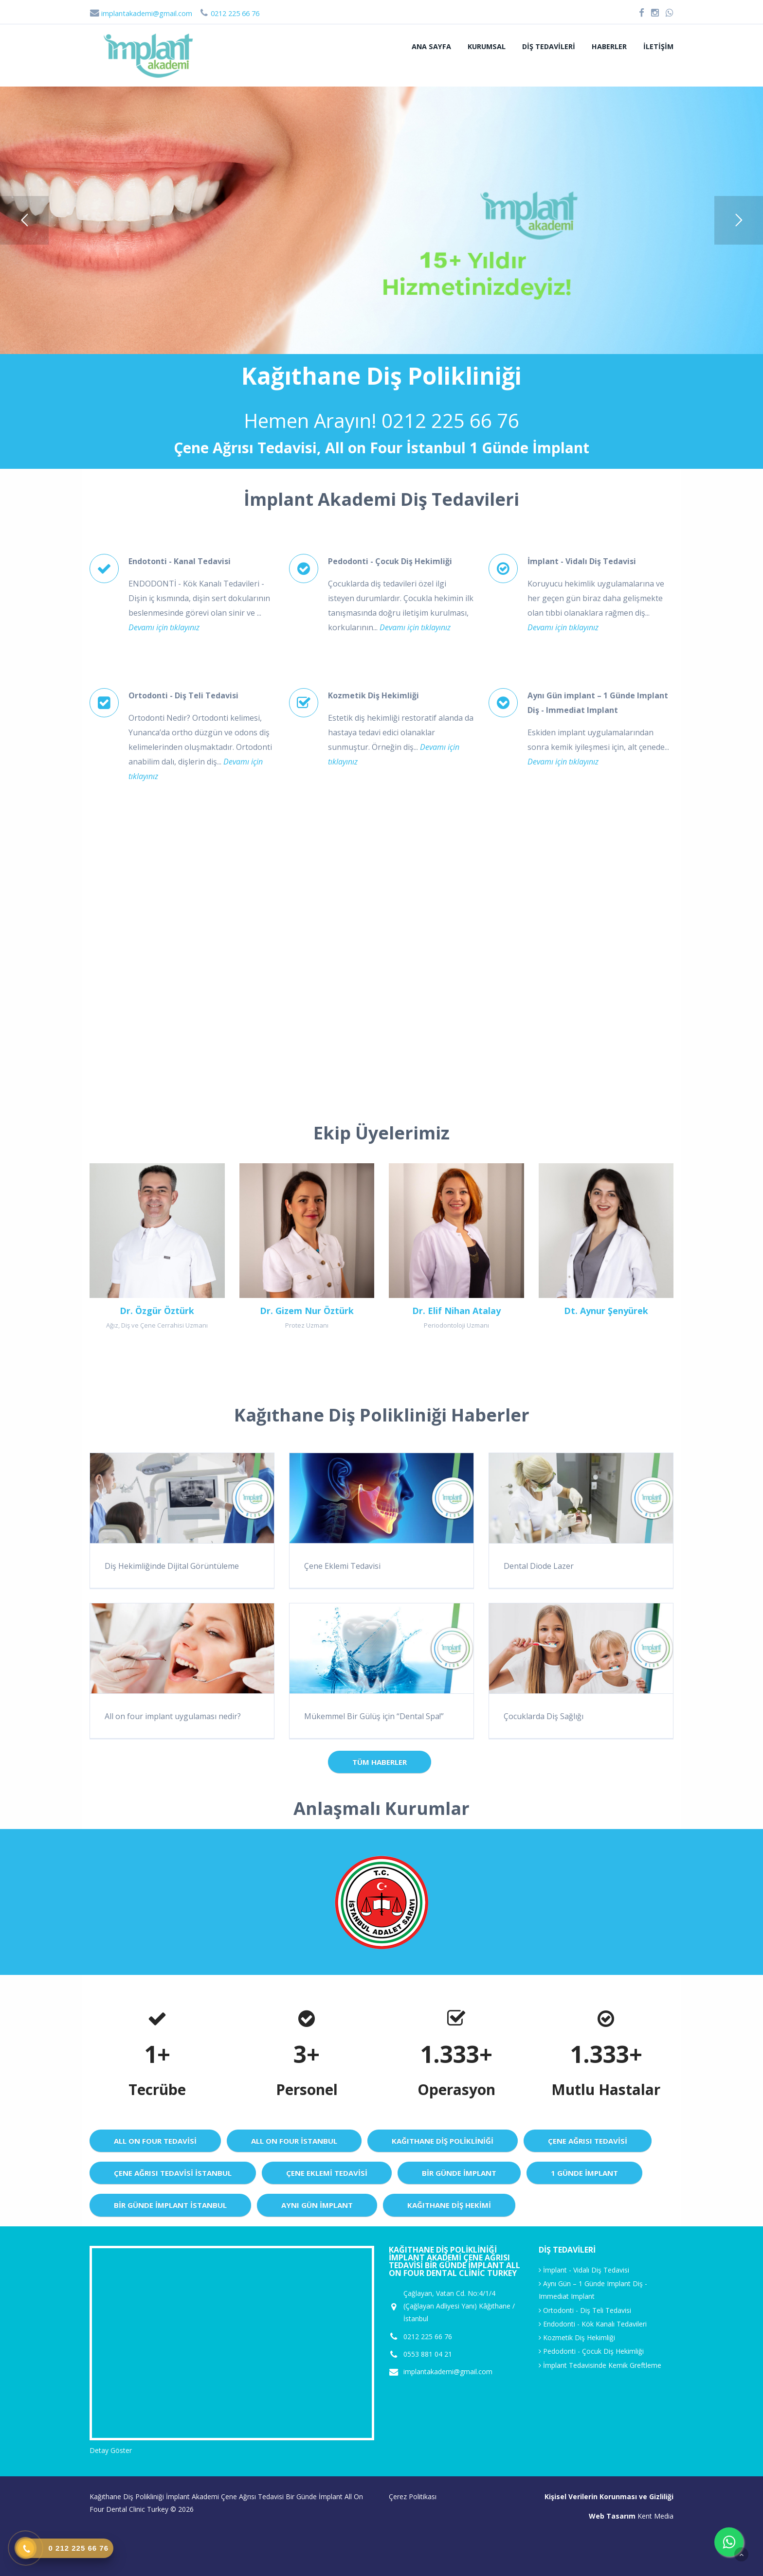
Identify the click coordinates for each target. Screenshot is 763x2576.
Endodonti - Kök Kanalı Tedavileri (593, 2323)
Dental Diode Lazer (539, 1566)
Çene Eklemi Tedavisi (342, 1566)
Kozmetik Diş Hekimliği (577, 2337)
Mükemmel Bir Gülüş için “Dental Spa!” (374, 1716)
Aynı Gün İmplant (317, 2205)
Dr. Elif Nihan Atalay (456, 1310)
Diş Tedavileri (548, 46)
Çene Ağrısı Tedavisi (587, 2141)
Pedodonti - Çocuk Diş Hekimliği (591, 2351)
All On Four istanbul (294, 2141)
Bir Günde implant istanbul (170, 2205)
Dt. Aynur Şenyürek (606, 1310)
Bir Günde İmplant (459, 2173)
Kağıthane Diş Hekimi (449, 2205)
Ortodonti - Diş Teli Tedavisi (585, 2310)
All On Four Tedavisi (155, 2141)
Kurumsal (487, 46)
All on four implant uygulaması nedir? (173, 1716)
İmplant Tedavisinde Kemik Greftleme (600, 2365)
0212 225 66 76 (450, 420)
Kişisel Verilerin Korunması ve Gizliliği (609, 2496)
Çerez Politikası (412, 2496)
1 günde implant (584, 2173)
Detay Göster (111, 2450)
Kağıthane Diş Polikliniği (442, 2141)
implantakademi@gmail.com (141, 13)
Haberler (609, 46)
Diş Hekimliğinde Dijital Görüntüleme (172, 1566)
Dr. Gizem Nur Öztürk (307, 1310)
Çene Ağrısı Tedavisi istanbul (173, 2173)
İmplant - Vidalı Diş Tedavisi (584, 2269)
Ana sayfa (431, 46)
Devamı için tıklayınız (164, 627)
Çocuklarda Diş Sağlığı (543, 1716)
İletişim (658, 46)
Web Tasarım (612, 2516)
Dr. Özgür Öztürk (157, 1310)
